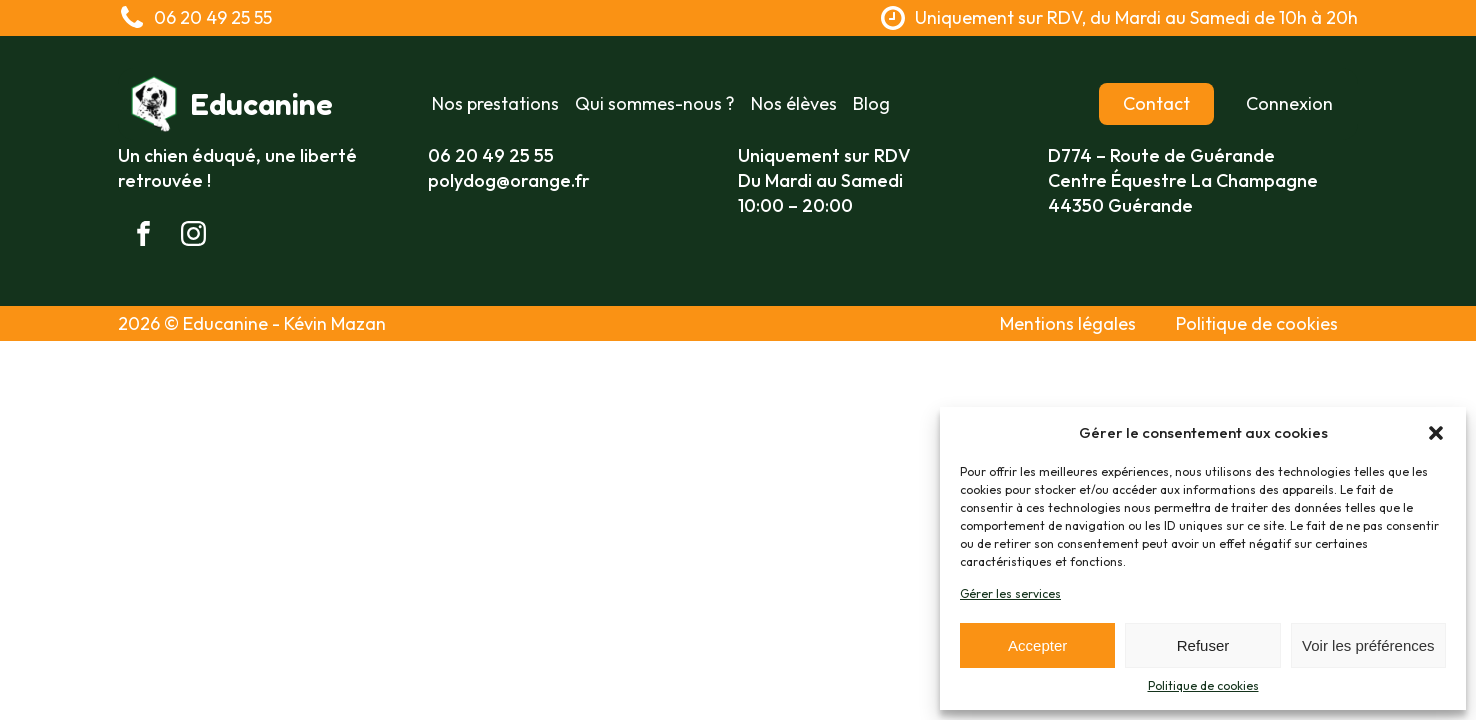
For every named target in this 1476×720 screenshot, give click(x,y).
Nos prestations (495, 103)
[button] (1436, 433)
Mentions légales (1068, 323)
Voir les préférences (1368, 645)
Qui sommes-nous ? (655, 103)
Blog (871, 103)
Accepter (1037, 645)
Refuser (1203, 645)
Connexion (1289, 103)
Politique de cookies (1203, 685)
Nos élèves (794, 103)
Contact (1156, 103)
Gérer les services (1010, 593)
